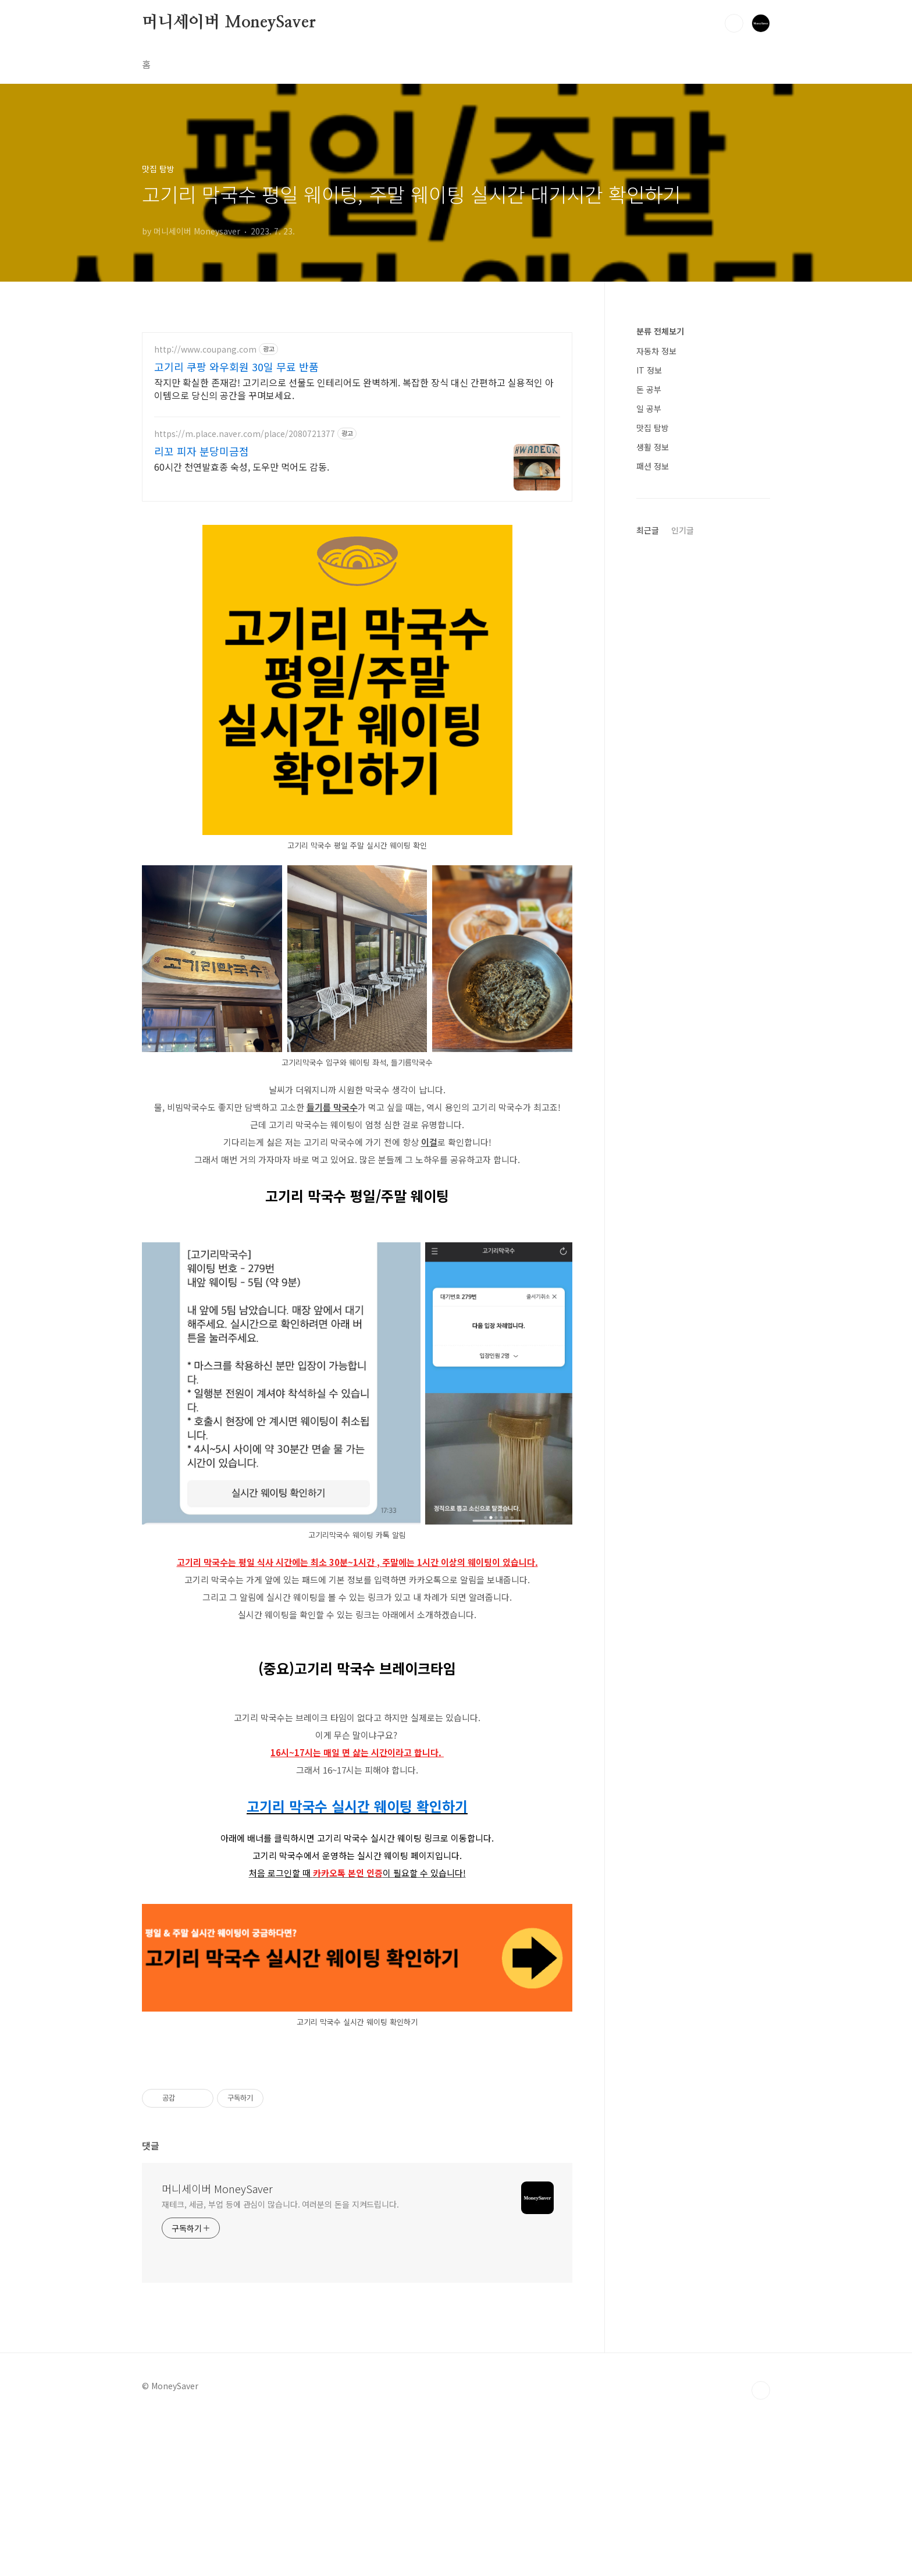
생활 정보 (652, 447)
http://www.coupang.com (205, 349)
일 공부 (648, 408)
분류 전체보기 (660, 331)
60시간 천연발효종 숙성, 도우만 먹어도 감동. (241, 466)
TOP (760, 2390)
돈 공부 (648, 389)
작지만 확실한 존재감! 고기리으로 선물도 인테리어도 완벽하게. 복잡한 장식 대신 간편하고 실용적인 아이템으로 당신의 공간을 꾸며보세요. (354, 388)
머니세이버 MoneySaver (229, 23)
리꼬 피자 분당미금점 (201, 451)
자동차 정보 (656, 351)
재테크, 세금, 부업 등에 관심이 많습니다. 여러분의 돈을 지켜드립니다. (280, 2204)
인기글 (682, 530)
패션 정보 (652, 466)
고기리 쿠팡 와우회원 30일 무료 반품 (236, 367)
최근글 (647, 530)
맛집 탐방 (652, 428)
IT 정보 (649, 370)
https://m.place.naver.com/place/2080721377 (244, 434)
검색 (734, 23)
